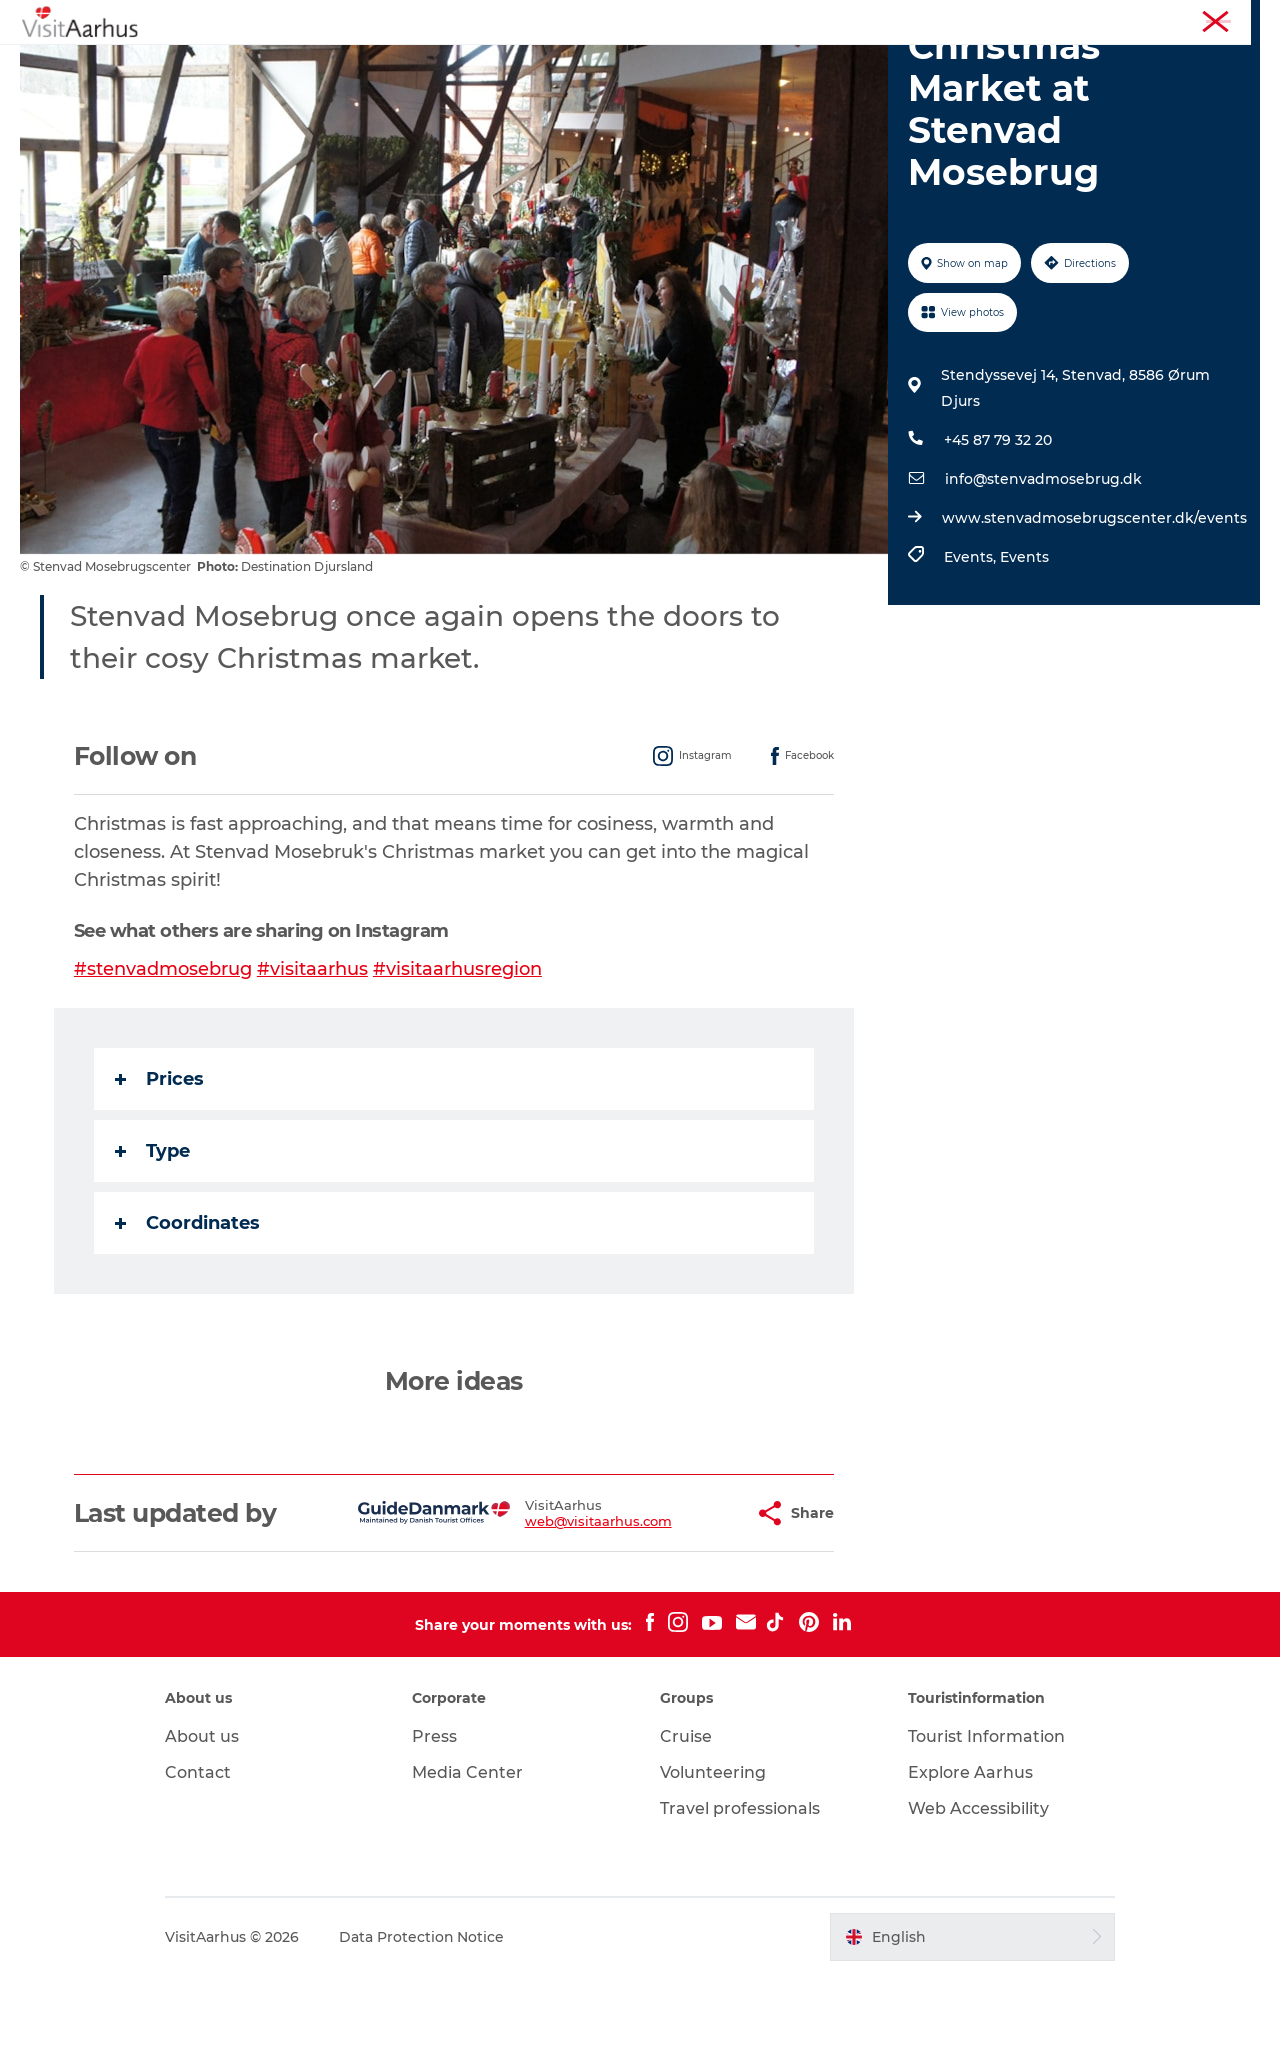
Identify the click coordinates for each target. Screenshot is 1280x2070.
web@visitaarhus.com (548, 1616)
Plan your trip (821, 64)
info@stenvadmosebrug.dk (1043, 574)
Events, (972, 652)
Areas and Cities (679, 64)
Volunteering (713, 1866)
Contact (201, 1866)
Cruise (686, 1830)
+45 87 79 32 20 (998, 535)
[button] (689, 1607)
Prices (159, 1174)
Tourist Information (1109, 19)
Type (152, 1246)
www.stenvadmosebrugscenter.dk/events (1094, 613)
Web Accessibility (976, 1902)
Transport (939, 64)
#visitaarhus (312, 1064)
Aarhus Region (990, 19)
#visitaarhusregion (457, 1064)
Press (436, 1830)
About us (205, 1830)
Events (443, 64)
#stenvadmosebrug (163, 1064)
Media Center (469, 1866)
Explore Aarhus (968, 1866)
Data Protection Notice (425, 2031)
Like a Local (543, 64)
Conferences (1223, 19)
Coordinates (187, 1318)
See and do (346, 64)
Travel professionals (740, 1902)
